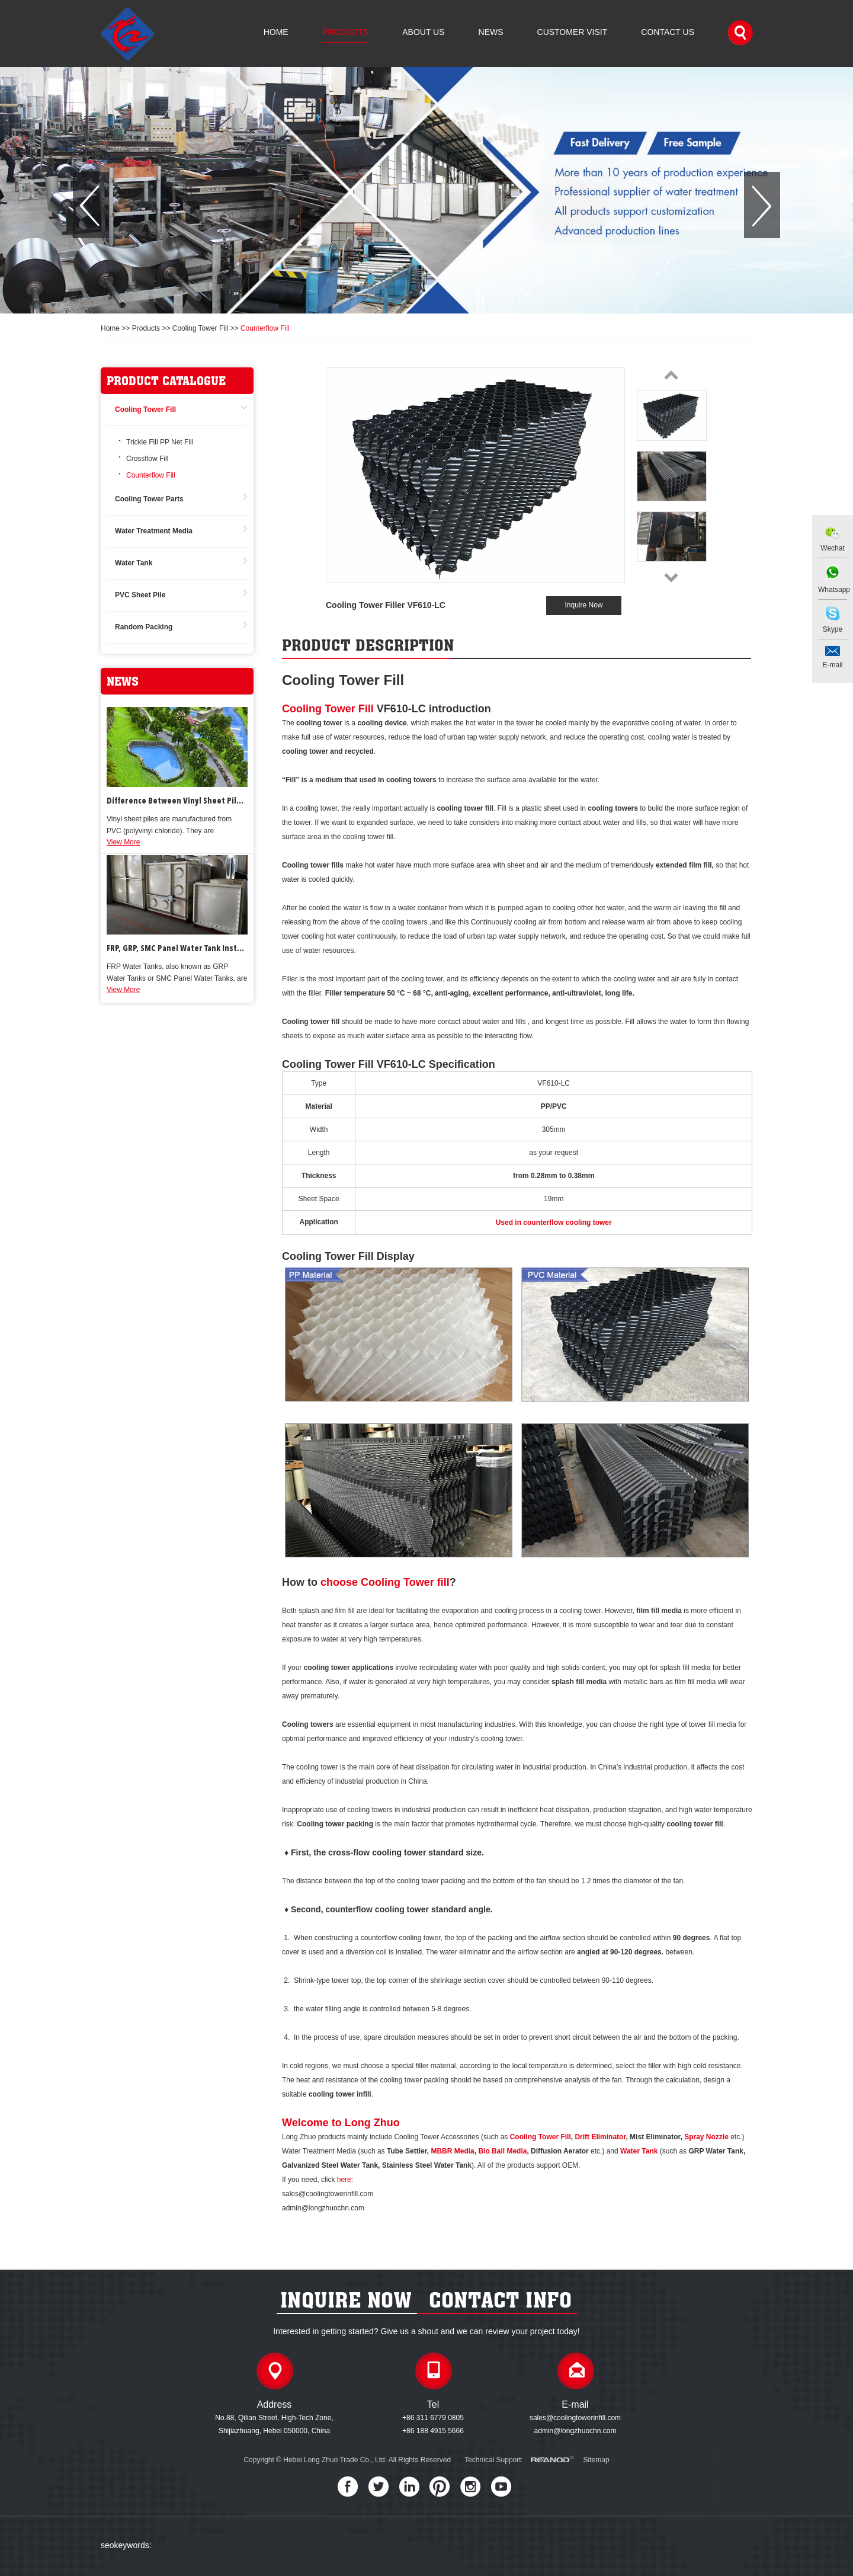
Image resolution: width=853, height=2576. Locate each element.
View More (123, 842)
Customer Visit (572, 32)
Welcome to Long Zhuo (341, 2123)
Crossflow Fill (147, 459)
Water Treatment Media (154, 531)
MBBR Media (452, 2151)
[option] (426, 190)
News (491, 32)
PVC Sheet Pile (140, 595)
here (344, 2179)
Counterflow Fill (265, 328)
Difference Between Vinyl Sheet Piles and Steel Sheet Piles (177, 801)
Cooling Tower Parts (149, 499)
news (123, 681)
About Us (423, 32)
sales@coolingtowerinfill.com (575, 2418)
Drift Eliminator (600, 2137)
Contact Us (667, 32)
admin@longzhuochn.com (575, 2431)
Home (276, 32)
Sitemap (596, 2460)
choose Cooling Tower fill (385, 1582)
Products (345, 32)
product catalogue (166, 380)
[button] (91, 205)
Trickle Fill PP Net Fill (159, 442)
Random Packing (143, 627)
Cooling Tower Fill (200, 328)
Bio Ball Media (502, 2151)
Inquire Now (583, 605)
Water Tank (133, 563)
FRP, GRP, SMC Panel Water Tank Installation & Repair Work (177, 949)
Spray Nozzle (706, 2137)
